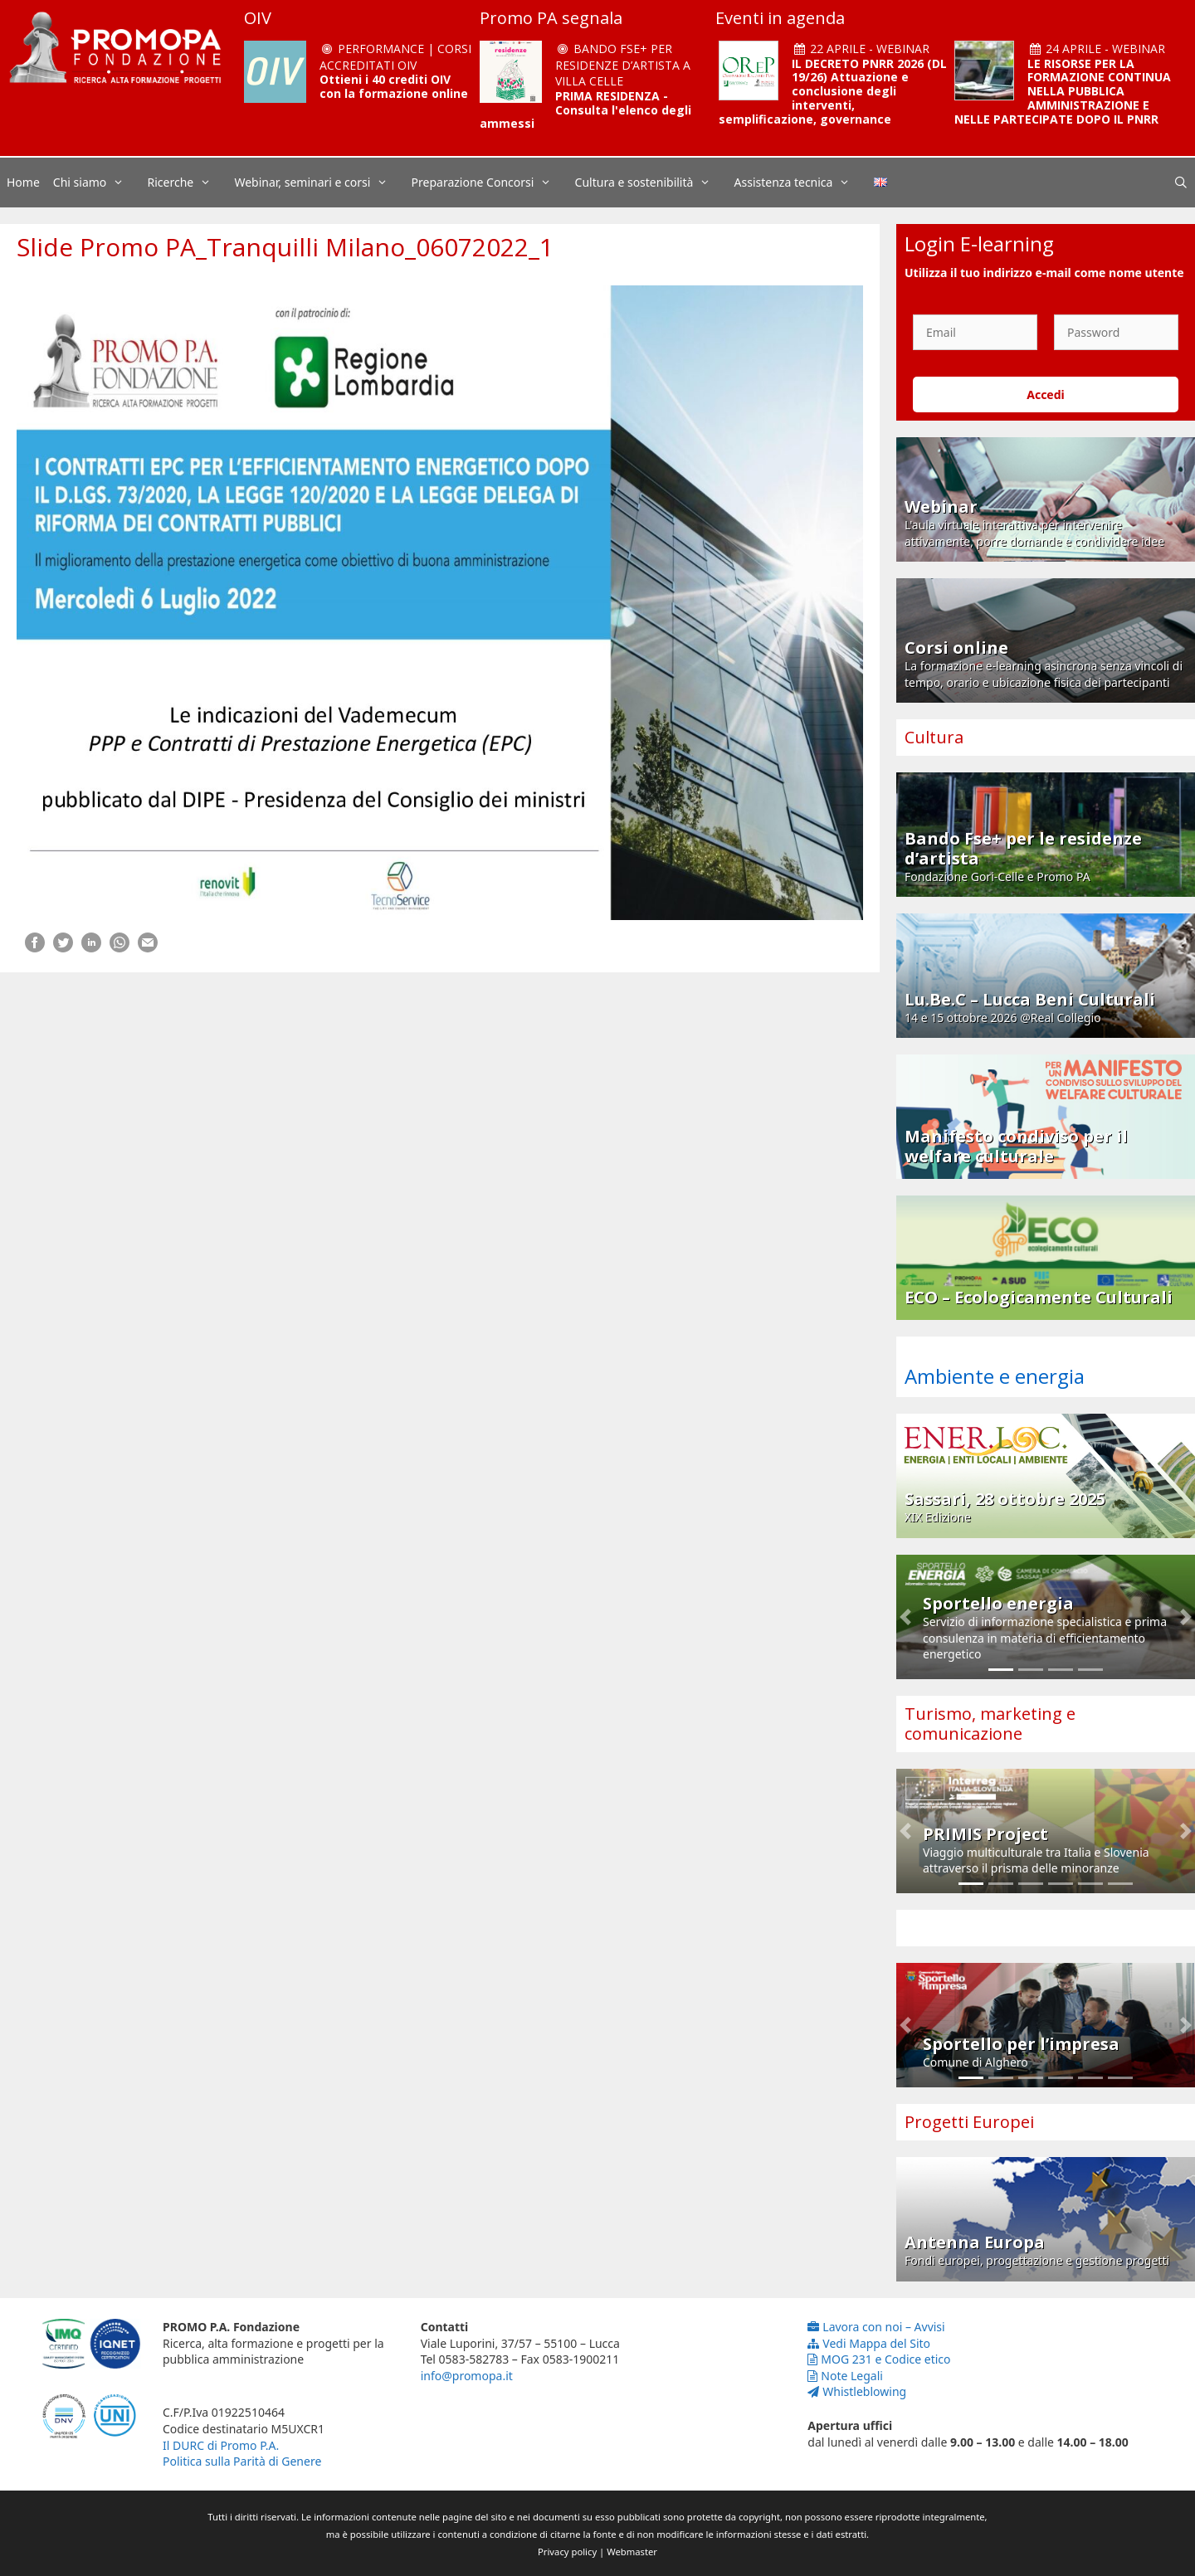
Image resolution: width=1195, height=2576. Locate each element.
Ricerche (188, 182)
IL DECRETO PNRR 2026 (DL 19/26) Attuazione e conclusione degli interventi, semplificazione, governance (833, 91)
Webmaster (632, 2551)
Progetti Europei (969, 2122)
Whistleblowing (856, 2391)
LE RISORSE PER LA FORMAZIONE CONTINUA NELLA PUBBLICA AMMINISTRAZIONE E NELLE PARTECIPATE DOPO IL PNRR (1062, 91)
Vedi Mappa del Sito (868, 2343)
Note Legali (845, 2376)
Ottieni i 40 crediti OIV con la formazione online (393, 86)
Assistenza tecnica (800, 182)
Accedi (1046, 394)
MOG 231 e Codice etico (878, 2359)
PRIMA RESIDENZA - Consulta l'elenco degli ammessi (585, 110)
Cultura (934, 737)
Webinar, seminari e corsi (319, 182)
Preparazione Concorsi (490, 182)
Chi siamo (97, 182)
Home (23, 182)
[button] (905, 1617)
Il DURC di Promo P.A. (221, 2445)
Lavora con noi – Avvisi (875, 2327)
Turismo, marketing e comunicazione (990, 1723)
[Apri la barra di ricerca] (1181, 182)
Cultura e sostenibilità (651, 182)
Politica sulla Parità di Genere (242, 2461)
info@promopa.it (467, 2376)
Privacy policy (567, 2551)
